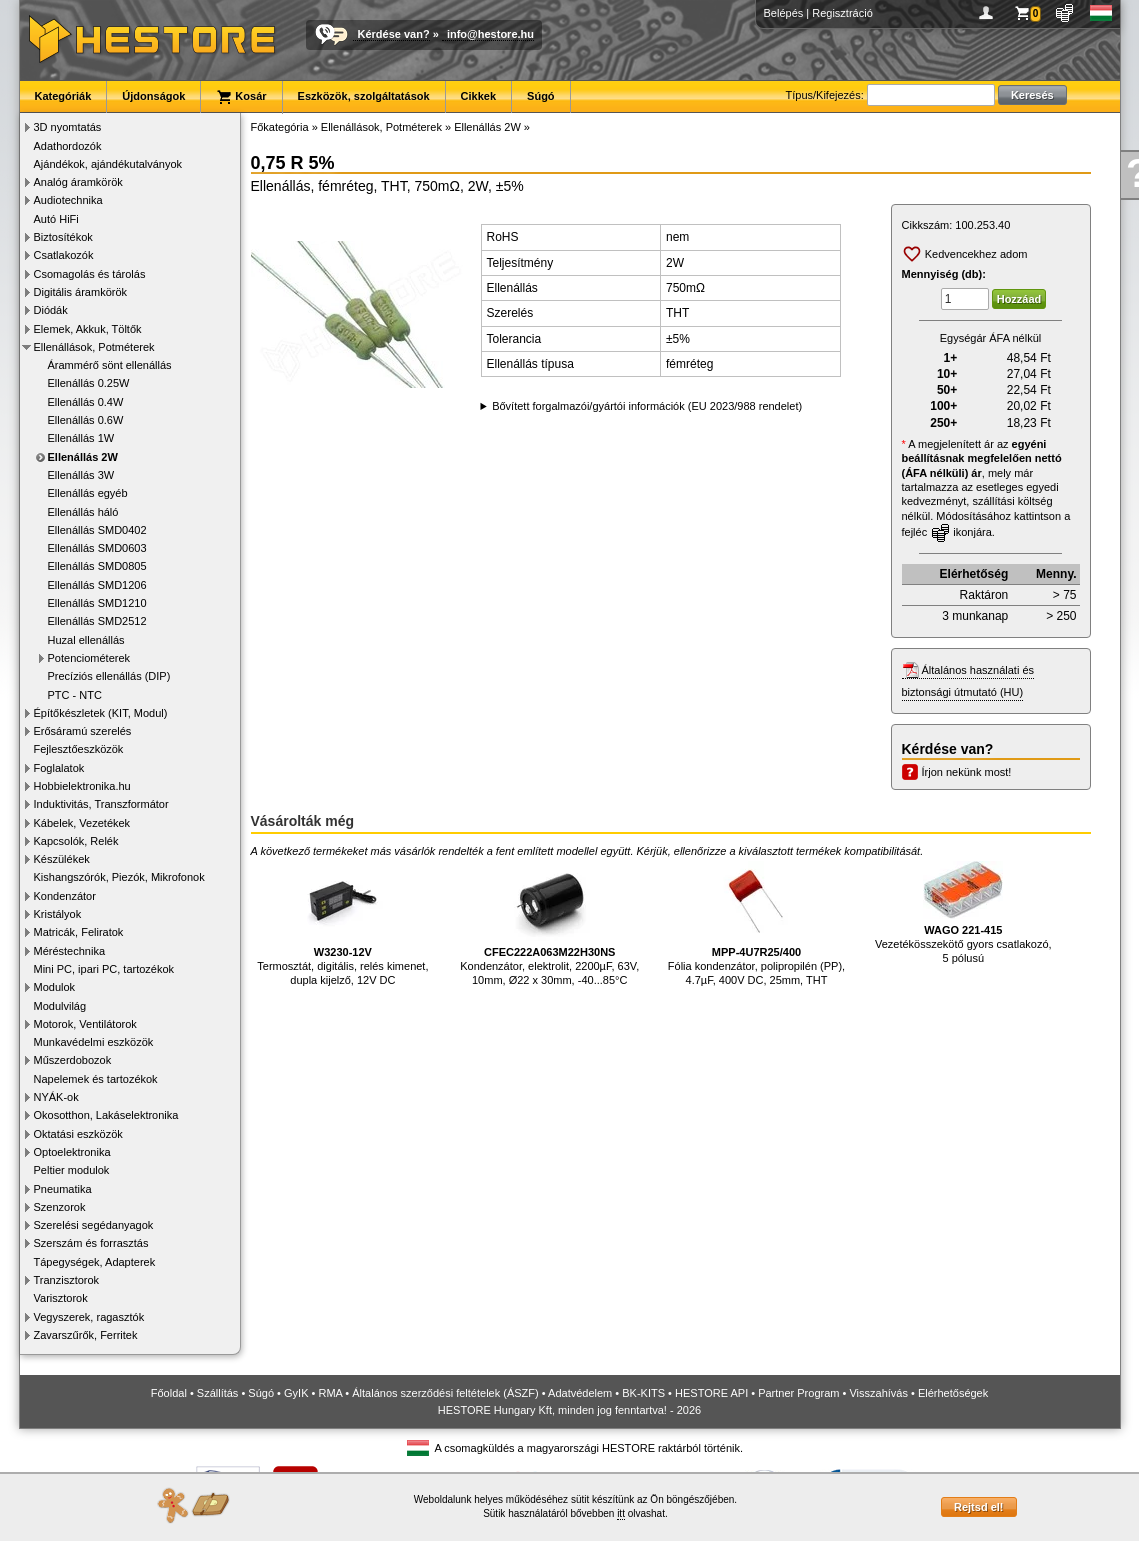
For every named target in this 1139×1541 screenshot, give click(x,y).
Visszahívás (878, 1393)
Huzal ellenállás (86, 640)
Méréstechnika (70, 951)
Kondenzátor (65, 896)
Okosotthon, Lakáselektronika (106, 1115)
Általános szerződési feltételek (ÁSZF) (445, 1393)
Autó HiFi (56, 219)
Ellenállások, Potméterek (94, 347)
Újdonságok (153, 96)
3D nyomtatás (68, 127)
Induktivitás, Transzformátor (101, 804)
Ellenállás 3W (81, 475)
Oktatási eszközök (78, 1134)
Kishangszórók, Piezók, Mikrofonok (119, 877)
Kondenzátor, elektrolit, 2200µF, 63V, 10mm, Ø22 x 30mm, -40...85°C (549, 923)
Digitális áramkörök (81, 292)
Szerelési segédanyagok (94, 1225)
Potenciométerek (89, 658)
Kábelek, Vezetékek (82, 823)
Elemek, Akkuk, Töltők (88, 329)
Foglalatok (59, 768)
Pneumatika (63, 1189)
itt (621, 1513)
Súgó (541, 96)
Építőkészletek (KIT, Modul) (101, 713)
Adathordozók (68, 146)
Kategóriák (63, 96)
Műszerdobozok (73, 1060)
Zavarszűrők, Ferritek (86, 1335)
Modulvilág (60, 1006)
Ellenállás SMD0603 (97, 548)
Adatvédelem (580, 1393)
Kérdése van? (394, 34)
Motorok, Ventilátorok (85, 1024)
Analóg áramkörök (78, 182)
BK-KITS (643, 1393)
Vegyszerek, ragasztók (89, 1317)
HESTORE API (711, 1393)
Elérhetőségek (953, 1393)
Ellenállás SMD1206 (97, 585)
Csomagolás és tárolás (90, 274)
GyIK (296, 1393)
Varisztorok (61, 1298)
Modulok (55, 987)
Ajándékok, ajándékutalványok (108, 164)
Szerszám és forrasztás (91, 1243)
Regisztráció (842, 13)
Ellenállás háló (83, 512)
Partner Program (798, 1393)
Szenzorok (60, 1207)
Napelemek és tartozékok (96, 1079)
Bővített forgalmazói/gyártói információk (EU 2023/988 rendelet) (647, 406)
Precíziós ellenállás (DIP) (109, 676)
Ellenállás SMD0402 (97, 530)
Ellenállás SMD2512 (97, 621)
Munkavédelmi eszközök (94, 1042)
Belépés (784, 13)
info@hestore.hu (490, 34)
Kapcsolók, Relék (76, 841)
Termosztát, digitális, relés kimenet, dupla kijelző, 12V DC (342, 923)
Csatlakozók (64, 255)
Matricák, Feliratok (79, 932)
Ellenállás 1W (81, 438)
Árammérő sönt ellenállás (110, 365)
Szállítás (218, 1393)
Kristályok (58, 914)
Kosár (241, 97)
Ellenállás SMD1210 (97, 603)
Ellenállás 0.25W (89, 383)
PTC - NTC (75, 695)
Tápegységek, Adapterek (95, 1262)
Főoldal (169, 1393)
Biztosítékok (63, 237)
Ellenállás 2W (83, 457)
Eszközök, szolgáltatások (364, 96)
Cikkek (478, 96)
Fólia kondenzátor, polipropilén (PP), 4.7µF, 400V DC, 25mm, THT (756, 923)
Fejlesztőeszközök (79, 749)
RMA (330, 1393)
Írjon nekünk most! (967, 772)
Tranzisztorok (67, 1280)
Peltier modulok (72, 1170)
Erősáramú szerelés (83, 731)
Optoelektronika (72, 1152)
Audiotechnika (68, 200)
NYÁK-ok (56, 1097)
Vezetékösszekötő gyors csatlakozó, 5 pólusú (963, 912)
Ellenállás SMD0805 (97, 566)
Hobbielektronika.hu (82, 786)
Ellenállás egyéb (88, 493)
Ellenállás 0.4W (86, 402)
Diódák (51, 310)
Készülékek (62, 859)
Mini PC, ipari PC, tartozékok (104, 969)
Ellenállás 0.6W (86, 420)
